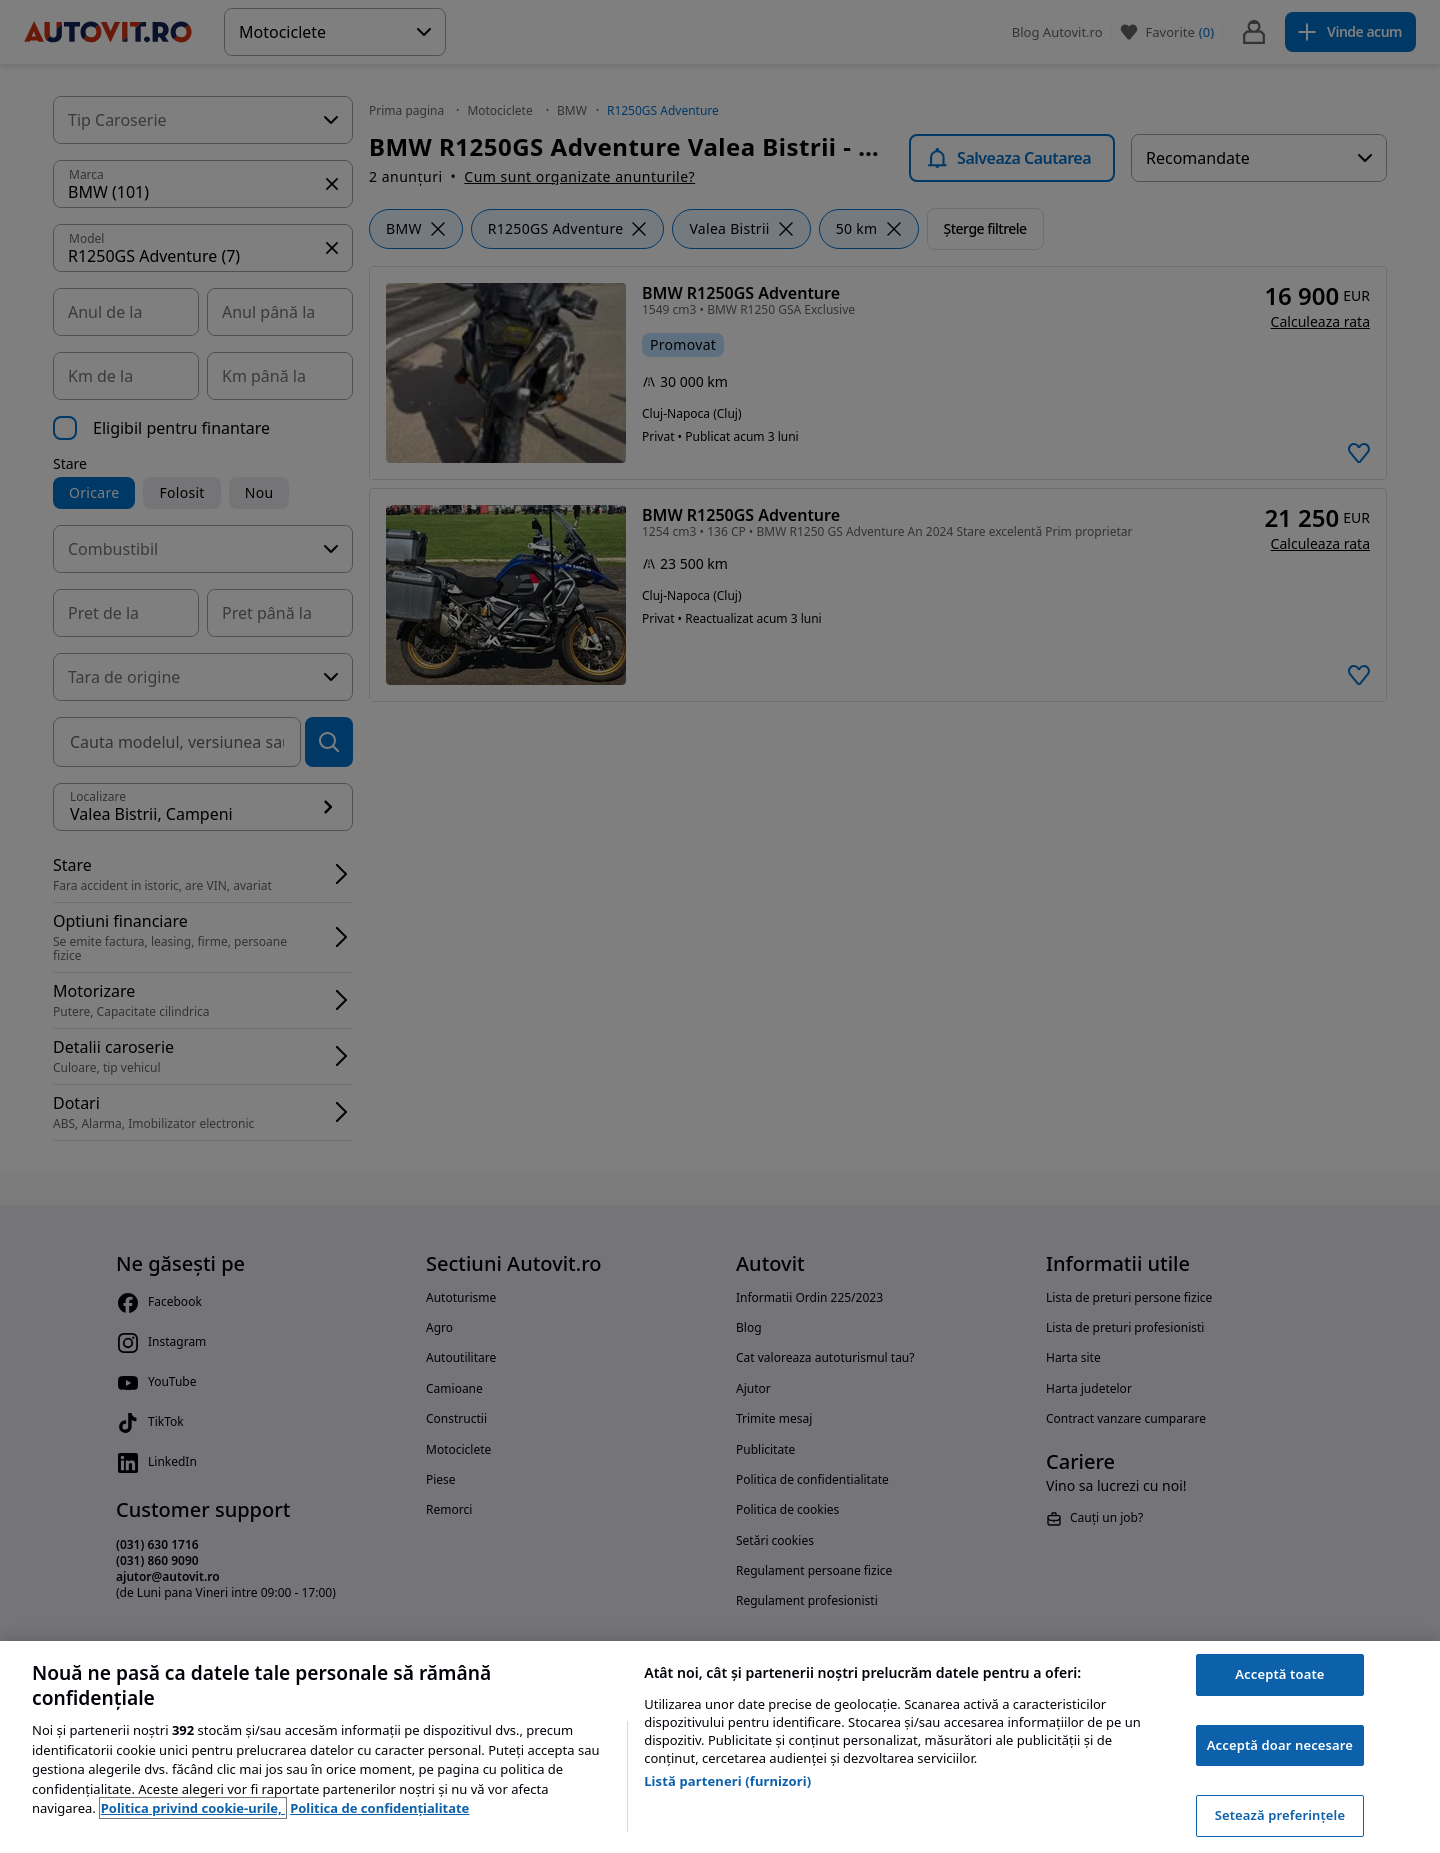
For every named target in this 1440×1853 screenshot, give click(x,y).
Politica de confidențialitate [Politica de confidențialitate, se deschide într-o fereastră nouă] (379, 1808)
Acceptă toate (1279, 1674)
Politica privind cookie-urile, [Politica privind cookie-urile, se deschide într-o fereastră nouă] (193, 1808)
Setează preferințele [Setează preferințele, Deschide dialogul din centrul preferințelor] (1280, 1815)
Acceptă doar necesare (1280, 1745)
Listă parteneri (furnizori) (727, 1781)
